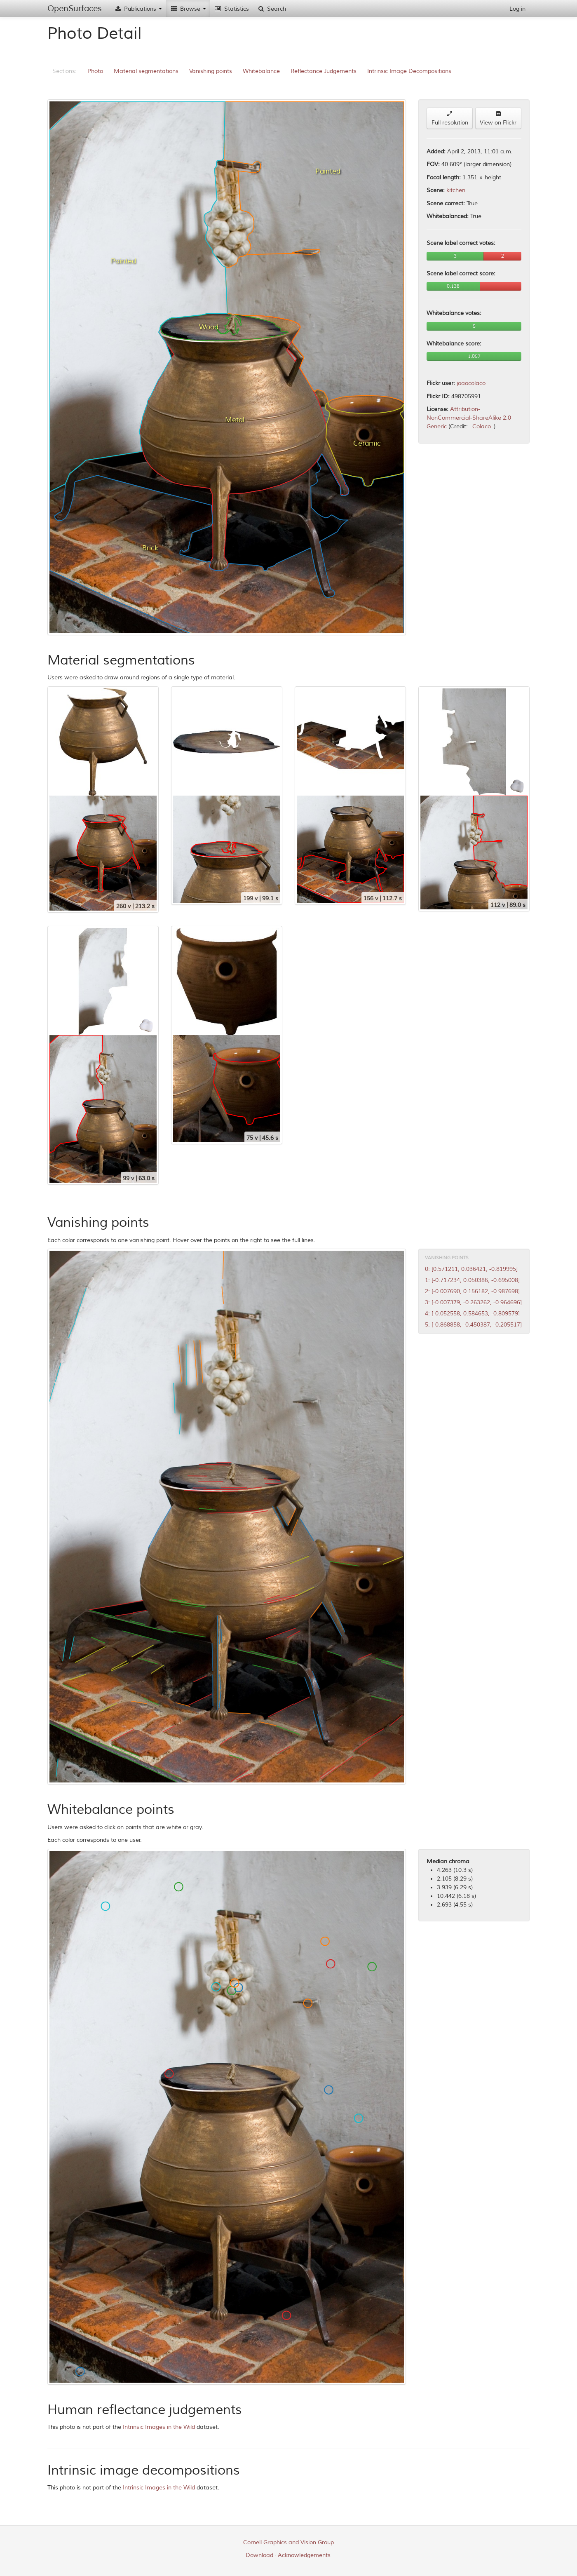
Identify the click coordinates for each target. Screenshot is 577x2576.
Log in (517, 8)
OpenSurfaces (74, 8)
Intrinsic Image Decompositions (409, 71)
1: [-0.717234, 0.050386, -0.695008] (472, 1280)
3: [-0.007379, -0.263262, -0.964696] (473, 1302)
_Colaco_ (481, 426)
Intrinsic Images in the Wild (159, 2426)
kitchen (455, 190)
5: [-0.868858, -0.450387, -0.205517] (473, 1324)
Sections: (64, 71)
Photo (95, 71)
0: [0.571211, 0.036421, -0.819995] (471, 1269)
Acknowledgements (304, 2555)
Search (271, 8)
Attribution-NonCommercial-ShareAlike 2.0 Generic (469, 418)
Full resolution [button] (450, 118)
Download (259, 2555)
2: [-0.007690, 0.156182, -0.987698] (472, 1291)
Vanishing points (210, 71)
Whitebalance (261, 71)
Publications (138, 8)
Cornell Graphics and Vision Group (288, 2542)
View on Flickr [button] (498, 118)
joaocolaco (471, 383)
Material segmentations (146, 71)
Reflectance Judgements (324, 71)
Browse (188, 8)
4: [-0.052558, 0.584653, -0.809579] (472, 1313)
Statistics (231, 8)
